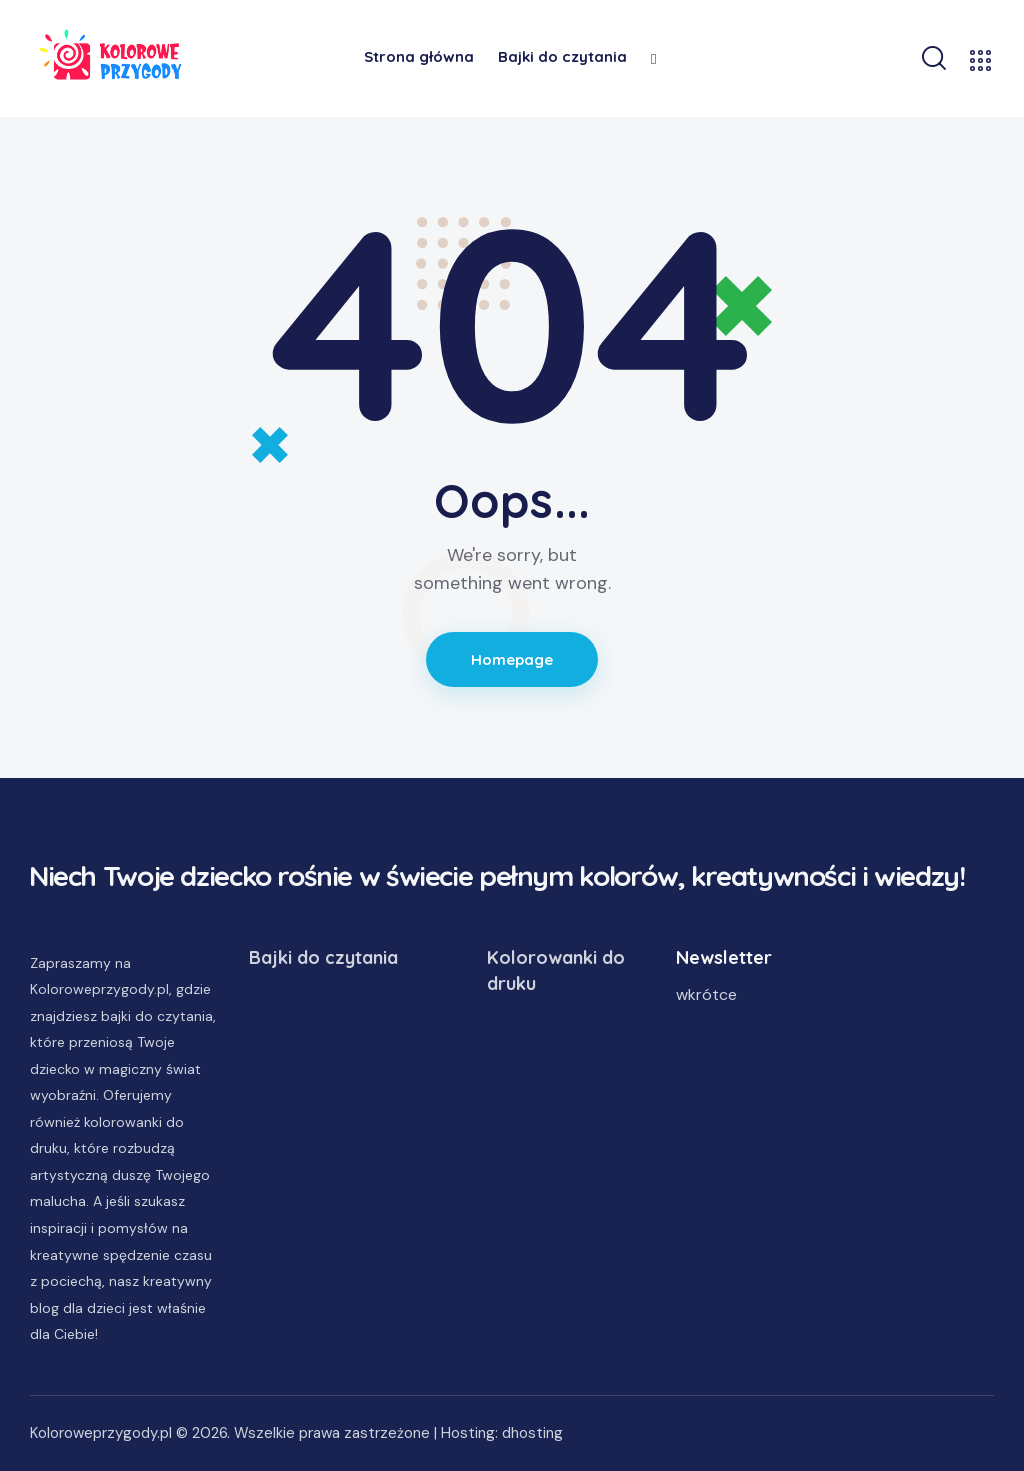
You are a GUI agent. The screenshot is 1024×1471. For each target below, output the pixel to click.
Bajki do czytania (323, 957)
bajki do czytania (157, 1016)
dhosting (532, 1433)
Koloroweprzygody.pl (101, 1433)
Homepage (512, 659)
